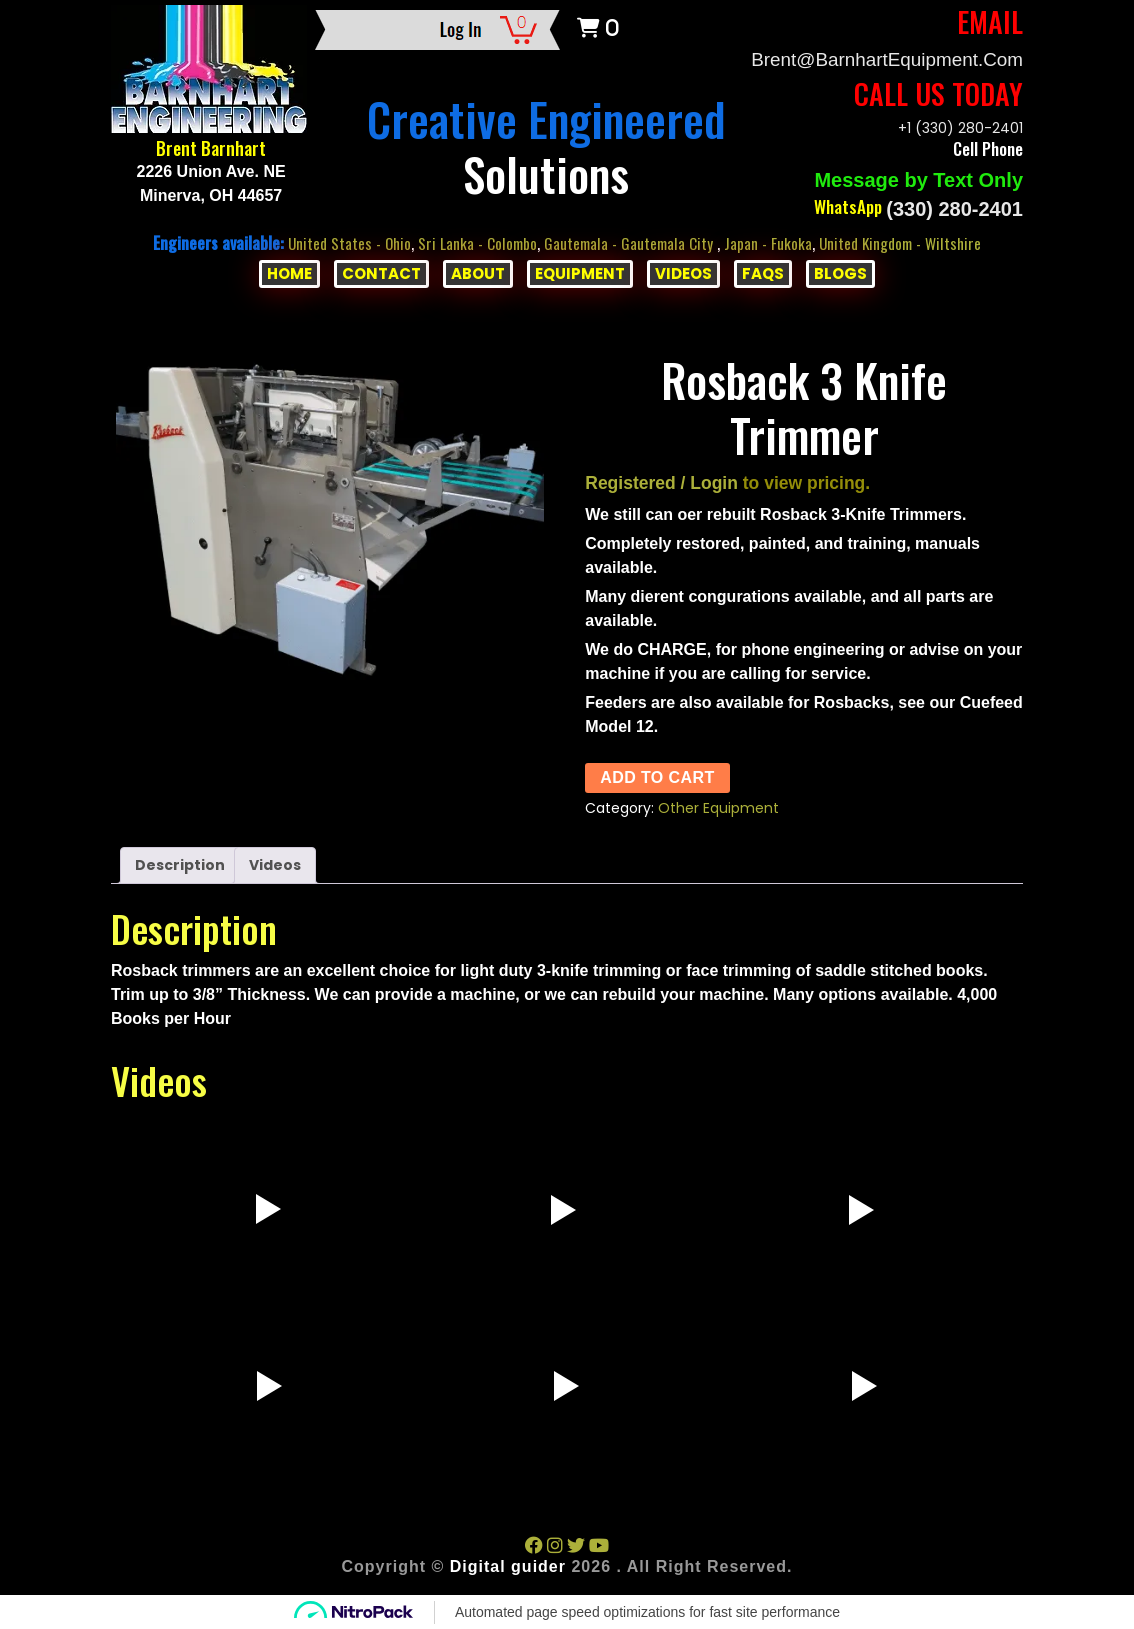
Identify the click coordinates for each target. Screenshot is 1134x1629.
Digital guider (508, 1565)
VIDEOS (683, 272)
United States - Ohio (341, 242)
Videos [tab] (275, 864)
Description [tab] (180, 864)
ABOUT (478, 272)
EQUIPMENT (580, 272)
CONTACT (381, 272)
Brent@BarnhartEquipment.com (879, 59)
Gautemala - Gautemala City (630, 242)
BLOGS (840, 272)
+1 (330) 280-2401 (960, 127)
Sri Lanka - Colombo (473, 242)
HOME (289, 272)
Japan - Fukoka (770, 242)
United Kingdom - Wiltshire (907, 242)
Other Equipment (718, 807)
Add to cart (657, 776)
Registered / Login (661, 482)
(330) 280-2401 (954, 208)
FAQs (763, 272)
